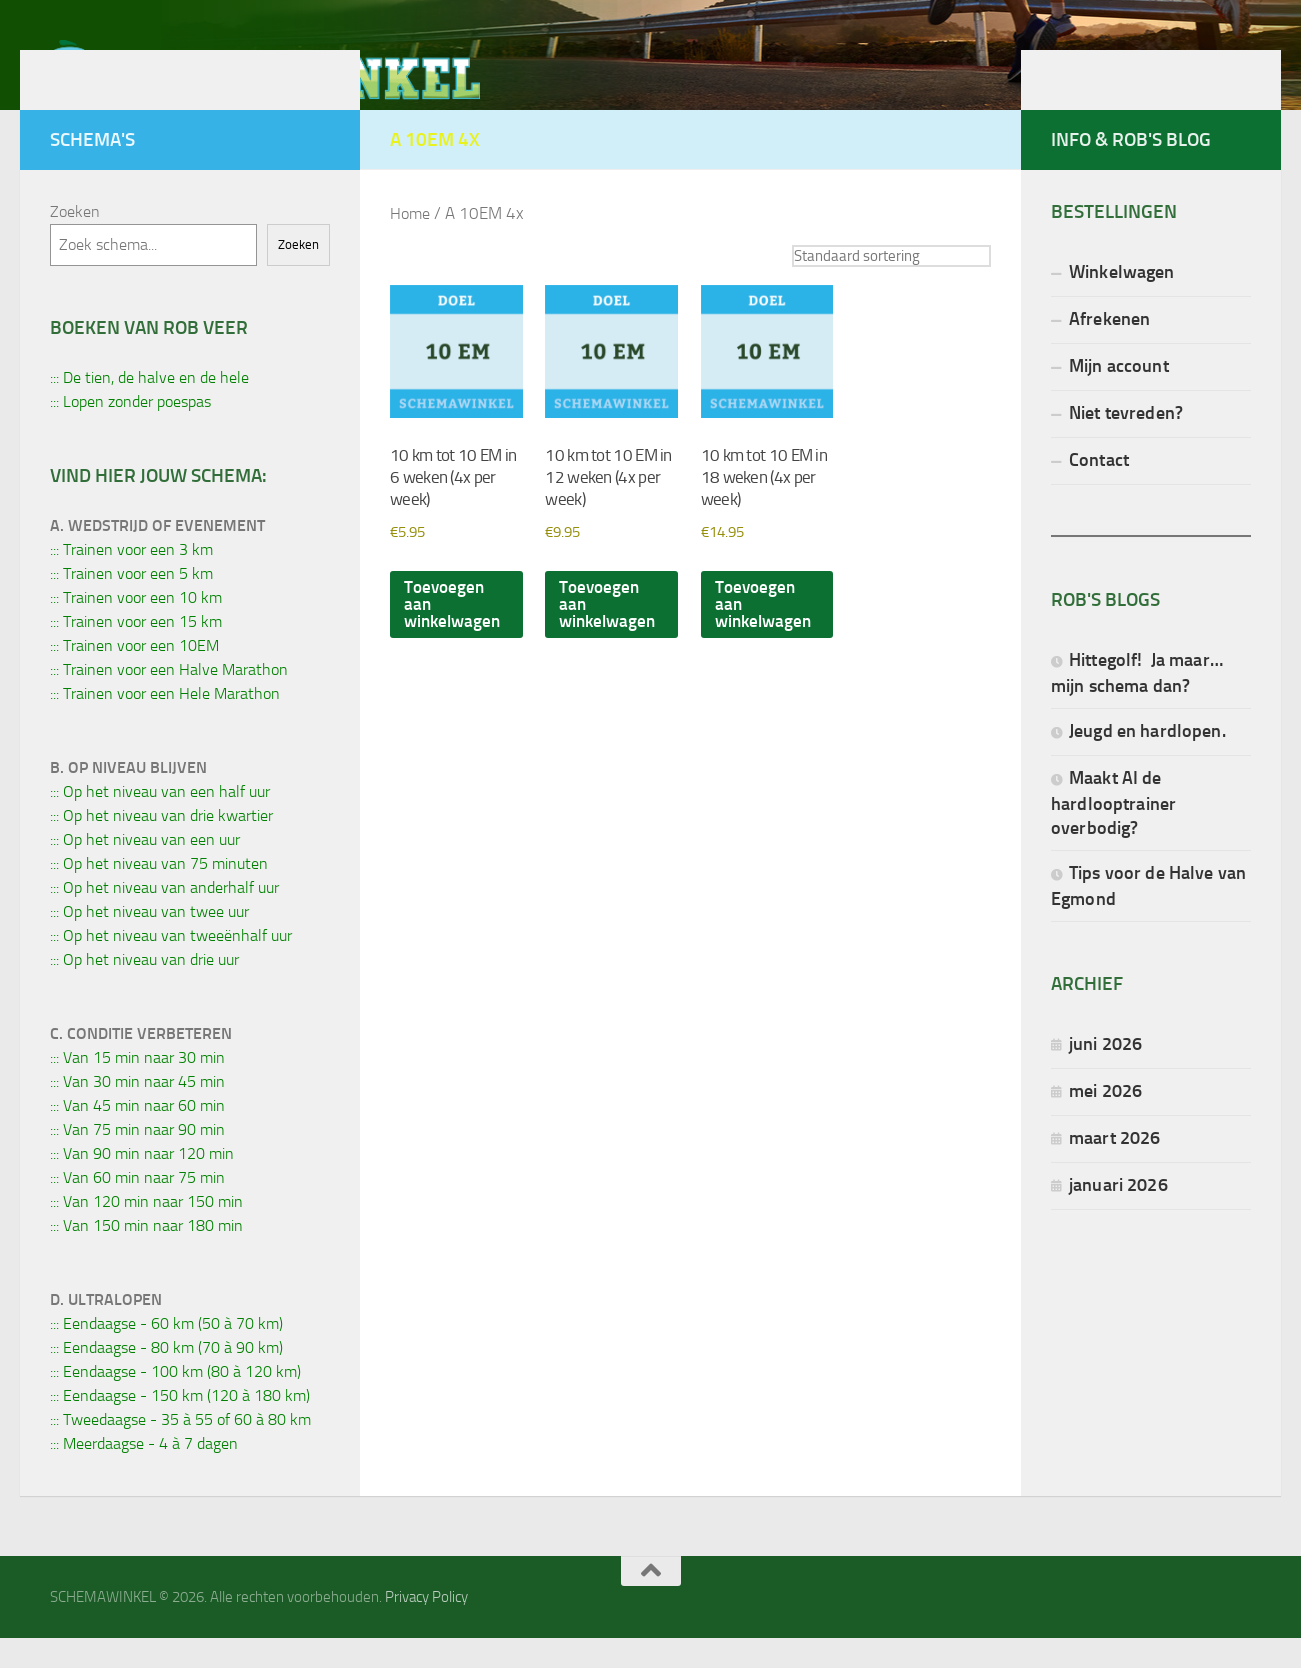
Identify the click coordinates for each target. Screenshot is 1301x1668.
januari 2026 (1118, 1214)
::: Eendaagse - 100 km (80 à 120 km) (175, 1401)
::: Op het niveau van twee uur (149, 941)
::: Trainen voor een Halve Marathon (169, 699)
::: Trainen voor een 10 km (136, 627)
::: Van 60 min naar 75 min (137, 1207)
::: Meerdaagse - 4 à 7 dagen (144, 1473)
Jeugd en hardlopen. (1147, 760)
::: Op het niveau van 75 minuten (159, 893)
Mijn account (1119, 395)
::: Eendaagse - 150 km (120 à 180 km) (180, 1425)
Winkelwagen (1122, 301)
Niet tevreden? (1126, 442)
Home (411, 243)
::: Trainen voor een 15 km (136, 651)
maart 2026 (1114, 1167)
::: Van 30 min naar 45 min (137, 1111)
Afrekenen (1109, 348)
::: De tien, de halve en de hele (149, 407)
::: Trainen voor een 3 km (131, 579)
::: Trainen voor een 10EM (134, 675)
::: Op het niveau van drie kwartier (161, 845)
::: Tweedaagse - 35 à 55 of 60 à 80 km (180, 1449)
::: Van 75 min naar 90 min (137, 1159)
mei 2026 (1105, 1120)
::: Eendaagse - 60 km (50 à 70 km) (166, 1353)
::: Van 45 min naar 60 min (137, 1135)
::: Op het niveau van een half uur (160, 821)
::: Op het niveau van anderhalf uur (164, 917)
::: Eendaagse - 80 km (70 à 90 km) (166, 1377)
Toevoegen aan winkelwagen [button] (455, 645)
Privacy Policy (426, 1627)
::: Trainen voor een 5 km (131, 603)
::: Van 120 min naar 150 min (146, 1231)
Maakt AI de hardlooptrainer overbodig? (1113, 832)
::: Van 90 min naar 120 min (142, 1183)
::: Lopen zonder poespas (130, 431)
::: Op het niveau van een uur (145, 869)
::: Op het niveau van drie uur (144, 989)
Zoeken (75, 241)
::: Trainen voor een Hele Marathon (165, 723)
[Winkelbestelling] (883, 286)
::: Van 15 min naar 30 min (137, 1087)
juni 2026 (1105, 1073)
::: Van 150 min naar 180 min (146, 1255)
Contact (1099, 489)
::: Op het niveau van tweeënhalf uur (171, 965)
